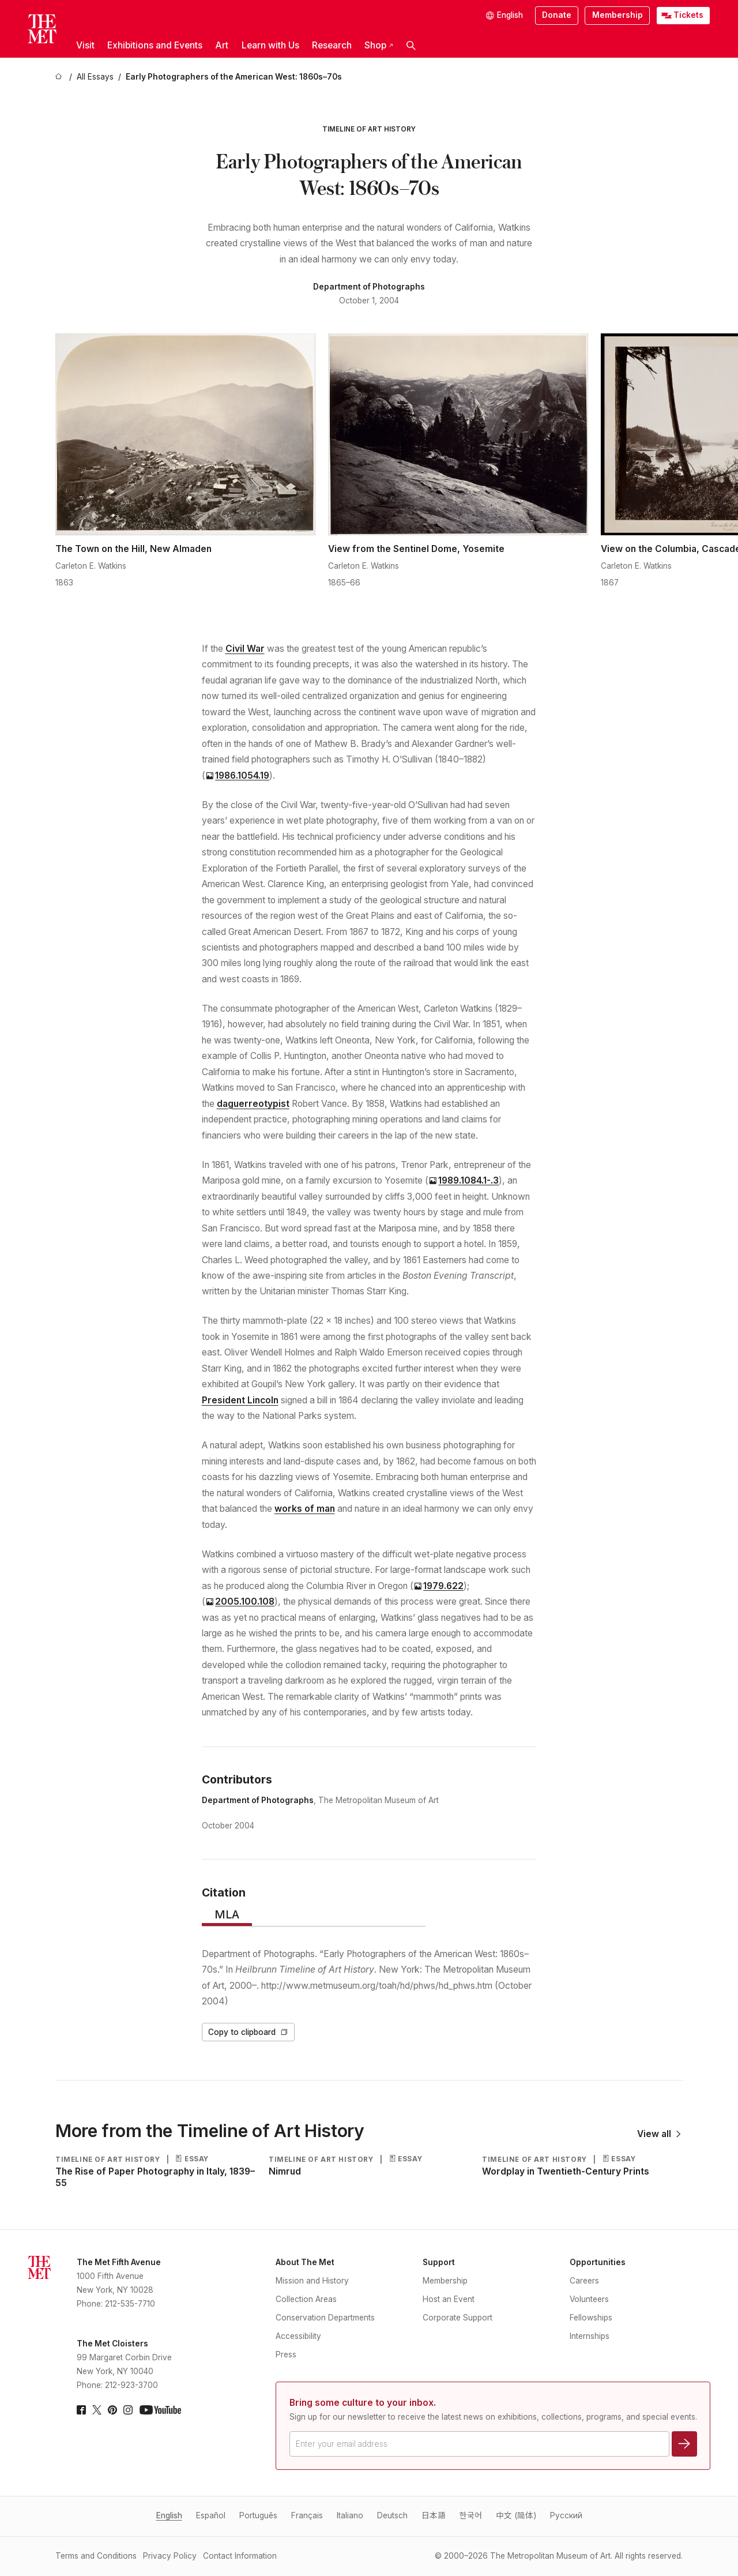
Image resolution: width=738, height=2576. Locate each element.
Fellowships (591, 2317)
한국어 (471, 2515)
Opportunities (598, 2262)
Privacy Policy (170, 2555)
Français (307, 2515)
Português (258, 2515)
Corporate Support (457, 2317)
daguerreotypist (253, 1103)
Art (221, 45)
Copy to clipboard (248, 2032)
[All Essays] (95, 77)
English (169, 2515)
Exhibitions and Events (154, 45)
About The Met (305, 2262)
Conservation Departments (325, 2317)
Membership (617, 15)
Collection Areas (306, 2299)
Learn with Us (270, 45)
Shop (378, 45)
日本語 (433, 2515)
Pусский (566, 2515)
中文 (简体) (516, 2515)
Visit (85, 45)
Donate (556, 15)
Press (286, 2354)
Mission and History (312, 2280)
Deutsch (392, 2515)
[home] (60, 77)
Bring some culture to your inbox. (362, 2402)
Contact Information (240, 2555)
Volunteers (589, 2299)
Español (210, 2515)
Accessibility (298, 2336)
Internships (589, 2336)
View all (660, 2134)
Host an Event (449, 2299)
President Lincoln (240, 1400)
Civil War (245, 648)
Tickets (688, 15)
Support (439, 2262)
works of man (304, 1508)
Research (332, 45)
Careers (584, 2280)
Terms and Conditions (96, 2555)
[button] (410, 46)
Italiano (350, 2515)
